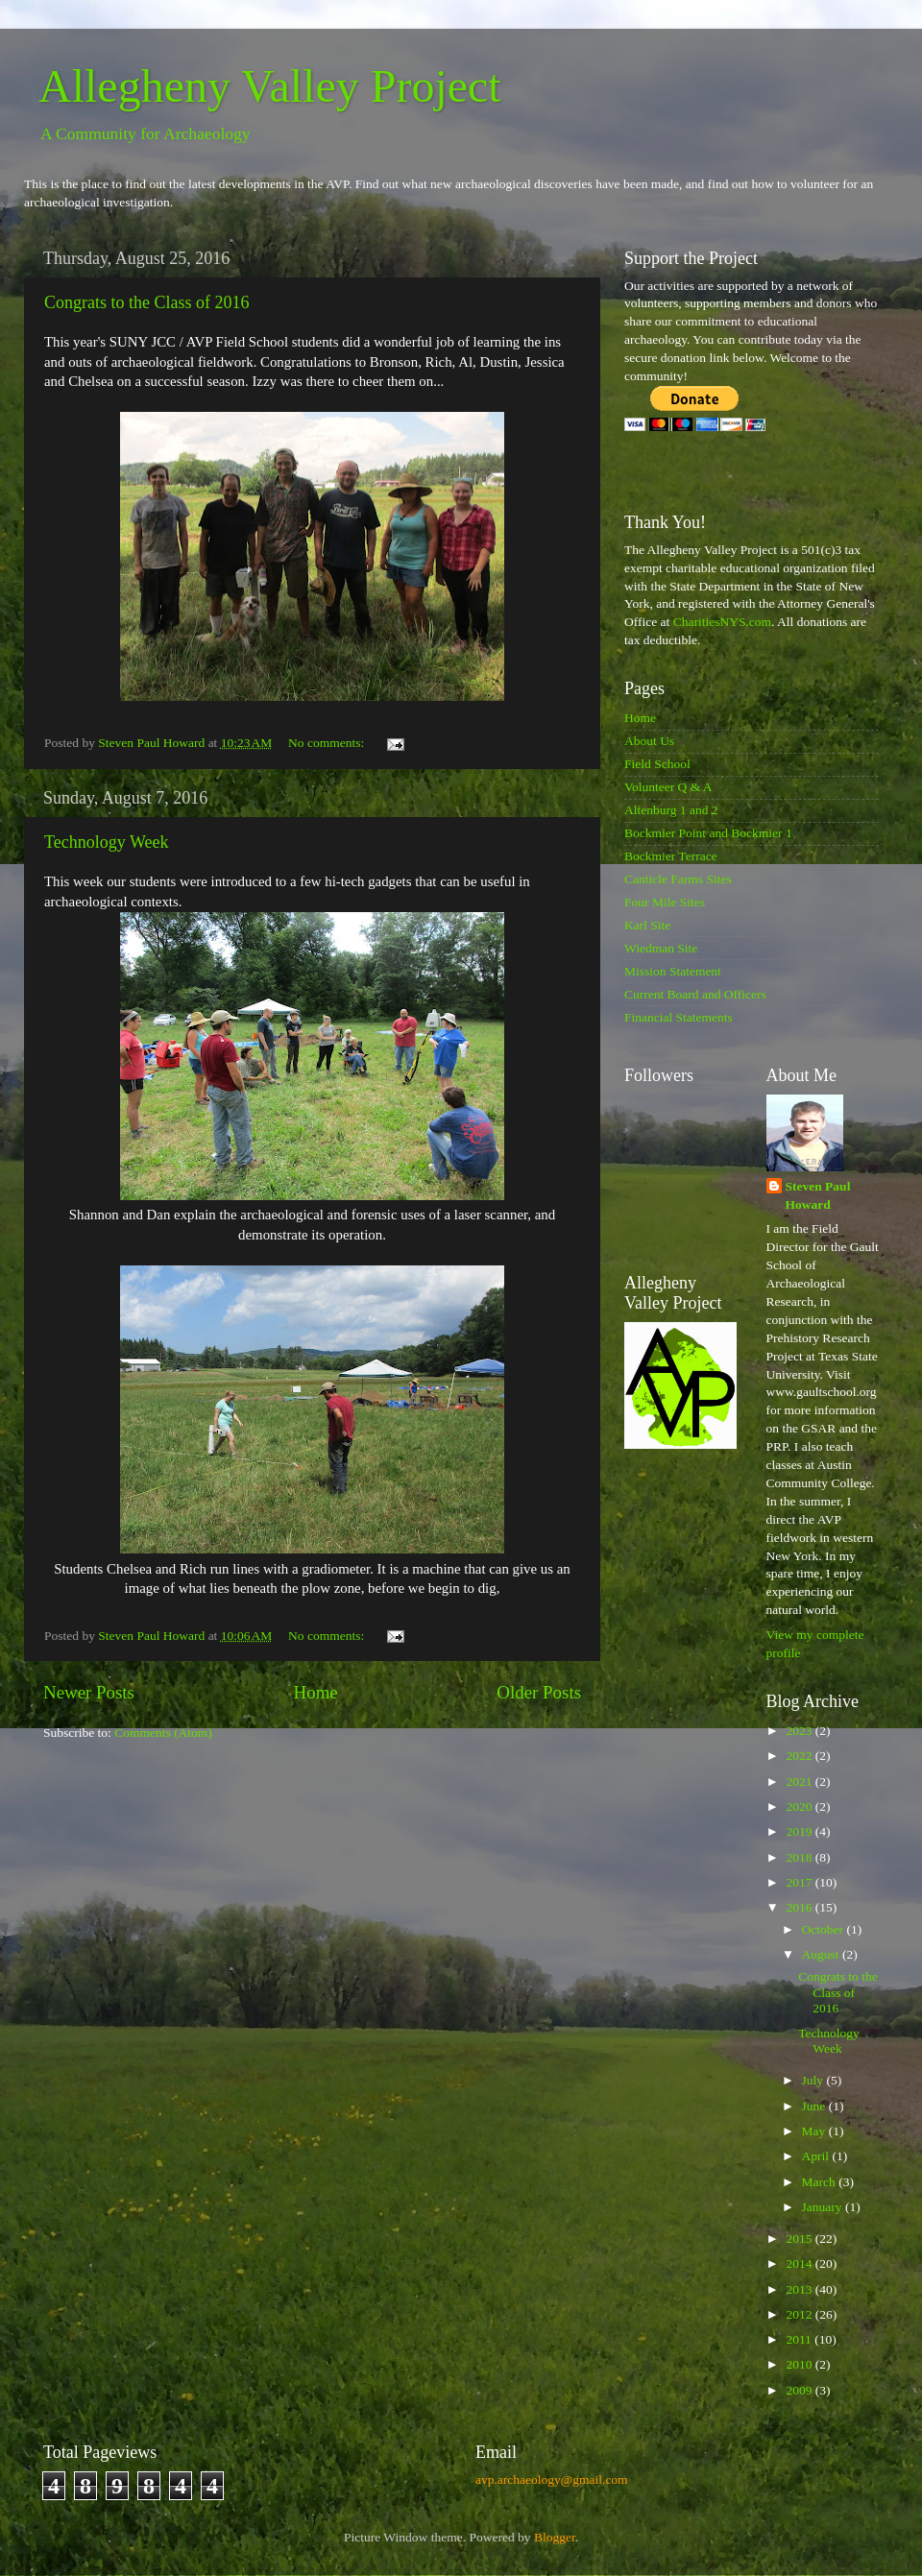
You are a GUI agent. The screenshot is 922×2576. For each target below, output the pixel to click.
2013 (800, 2289)
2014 (800, 2263)
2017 (800, 1882)
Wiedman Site (660, 948)
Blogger (554, 2537)
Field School (657, 764)
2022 (800, 1755)
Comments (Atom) (163, 1732)
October (824, 1929)
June (815, 2106)
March (820, 2182)
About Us (649, 741)
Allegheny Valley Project (269, 85)
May (815, 2131)
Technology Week (106, 842)
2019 (800, 1831)
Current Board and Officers (695, 994)
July (814, 2080)
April (817, 2156)
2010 (800, 2364)
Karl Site (647, 925)
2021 (800, 1781)
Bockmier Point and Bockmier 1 (708, 833)
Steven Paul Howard (818, 1195)
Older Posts (539, 1692)
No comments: (328, 742)
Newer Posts (88, 1692)
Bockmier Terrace (670, 856)
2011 (800, 2339)
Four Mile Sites (664, 902)
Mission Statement (672, 971)
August (822, 1954)
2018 (800, 1857)
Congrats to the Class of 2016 (147, 302)
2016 (800, 1907)
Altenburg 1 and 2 (671, 810)
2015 (800, 2238)
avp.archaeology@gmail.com (551, 2479)
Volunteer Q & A (668, 787)
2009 (800, 2390)
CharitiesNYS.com (722, 621)
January (823, 2207)
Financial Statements (678, 1017)
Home (316, 1692)
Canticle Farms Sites (678, 879)
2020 (800, 1806)
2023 (800, 1730)
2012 (800, 2314)
